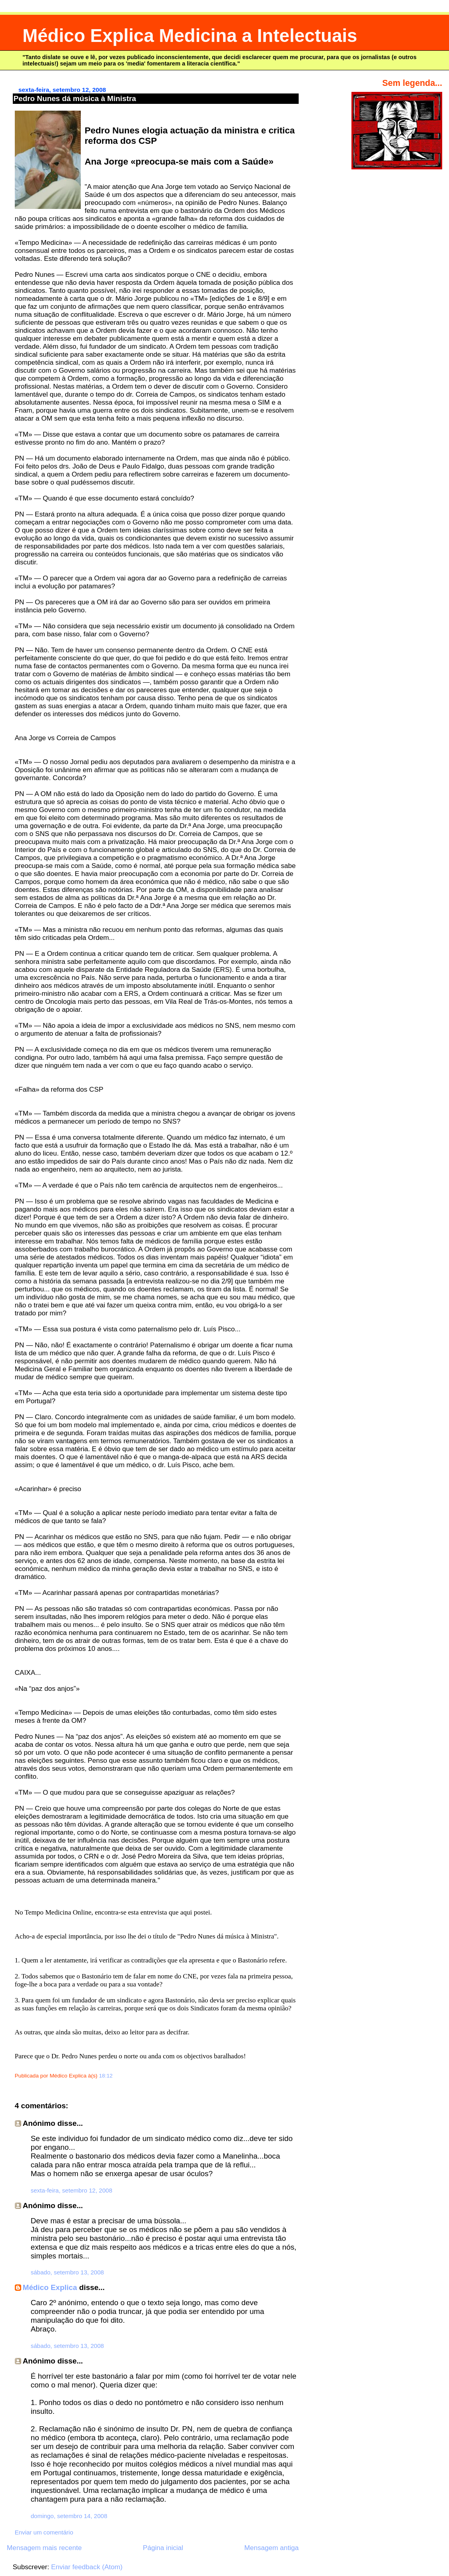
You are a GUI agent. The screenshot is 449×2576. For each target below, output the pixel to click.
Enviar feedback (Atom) (87, 2567)
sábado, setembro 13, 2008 (67, 2272)
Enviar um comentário (44, 2532)
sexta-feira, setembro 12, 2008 (71, 2190)
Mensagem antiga (271, 2548)
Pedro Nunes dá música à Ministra (75, 98)
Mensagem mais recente (44, 2548)
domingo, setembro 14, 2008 (69, 2515)
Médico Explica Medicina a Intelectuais (189, 36)
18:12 (105, 2076)
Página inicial (163, 2548)
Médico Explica (50, 2287)
